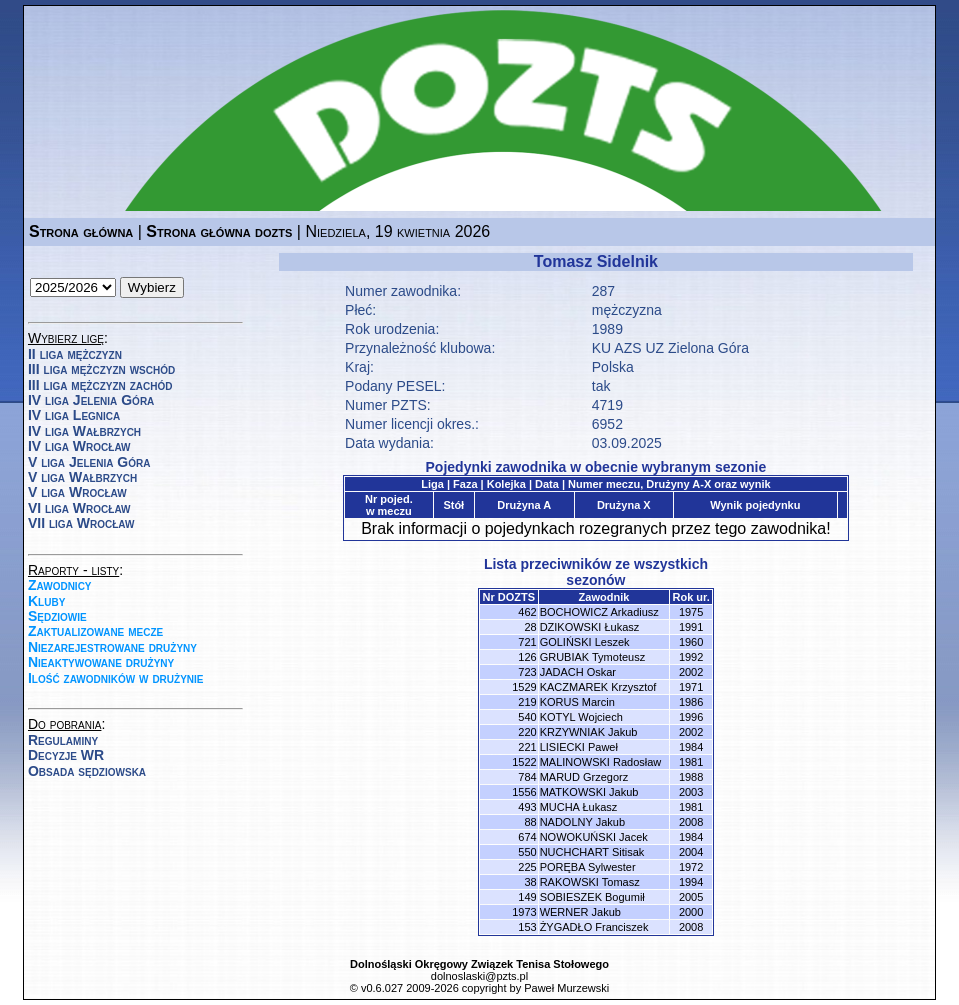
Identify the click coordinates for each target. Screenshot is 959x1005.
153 (527, 927)
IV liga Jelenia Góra (91, 400)
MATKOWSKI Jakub (589, 792)
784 (527, 777)
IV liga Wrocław (79, 446)
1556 (524, 792)
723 (527, 672)
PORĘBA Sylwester (588, 867)
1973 (524, 912)
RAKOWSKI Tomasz (590, 882)
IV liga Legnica (74, 415)
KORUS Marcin (577, 702)
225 (527, 867)
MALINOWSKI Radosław (601, 762)
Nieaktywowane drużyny (101, 662)
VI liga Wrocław (79, 508)
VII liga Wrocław (81, 523)
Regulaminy (63, 740)
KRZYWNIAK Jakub (589, 732)
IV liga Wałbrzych (84, 431)
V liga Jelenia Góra (89, 462)
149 (527, 897)
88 (530, 822)
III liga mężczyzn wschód (101, 369)
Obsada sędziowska (87, 771)
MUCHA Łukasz (579, 807)
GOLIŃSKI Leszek (585, 642)
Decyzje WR (66, 755)
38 (530, 882)
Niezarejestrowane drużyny (112, 647)
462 (527, 612)
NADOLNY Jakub (582, 822)
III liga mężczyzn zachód (100, 385)
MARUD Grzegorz (584, 777)
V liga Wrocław (77, 492)
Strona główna (81, 231)
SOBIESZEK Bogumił (592, 897)
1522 (524, 762)
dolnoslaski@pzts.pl (479, 976)
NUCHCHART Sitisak (592, 852)
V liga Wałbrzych (82, 477)
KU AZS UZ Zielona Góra (670, 348)
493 (527, 807)
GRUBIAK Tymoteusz (593, 657)
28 (530, 627)
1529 (524, 687)
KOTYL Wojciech (581, 717)
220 (527, 732)
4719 (607, 405)
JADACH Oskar (578, 672)
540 (527, 717)
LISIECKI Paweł (579, 747)
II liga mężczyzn (75, 354)
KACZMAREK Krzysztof (598, 687)
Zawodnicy (60, 585)
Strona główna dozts (219, 231)
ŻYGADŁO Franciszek (594, 927)
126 (527, 657)
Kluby (46, 601)
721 (527, 642)
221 (527, 747)
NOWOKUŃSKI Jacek (594, 837)
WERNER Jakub (580, 912)
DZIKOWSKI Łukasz (590, 627)
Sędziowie (57, 616)
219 (527, 702)
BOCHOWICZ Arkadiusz (599, 612)
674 (527, 837)
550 (527, 852)
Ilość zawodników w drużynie (116, 678)
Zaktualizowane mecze (95, 631)
